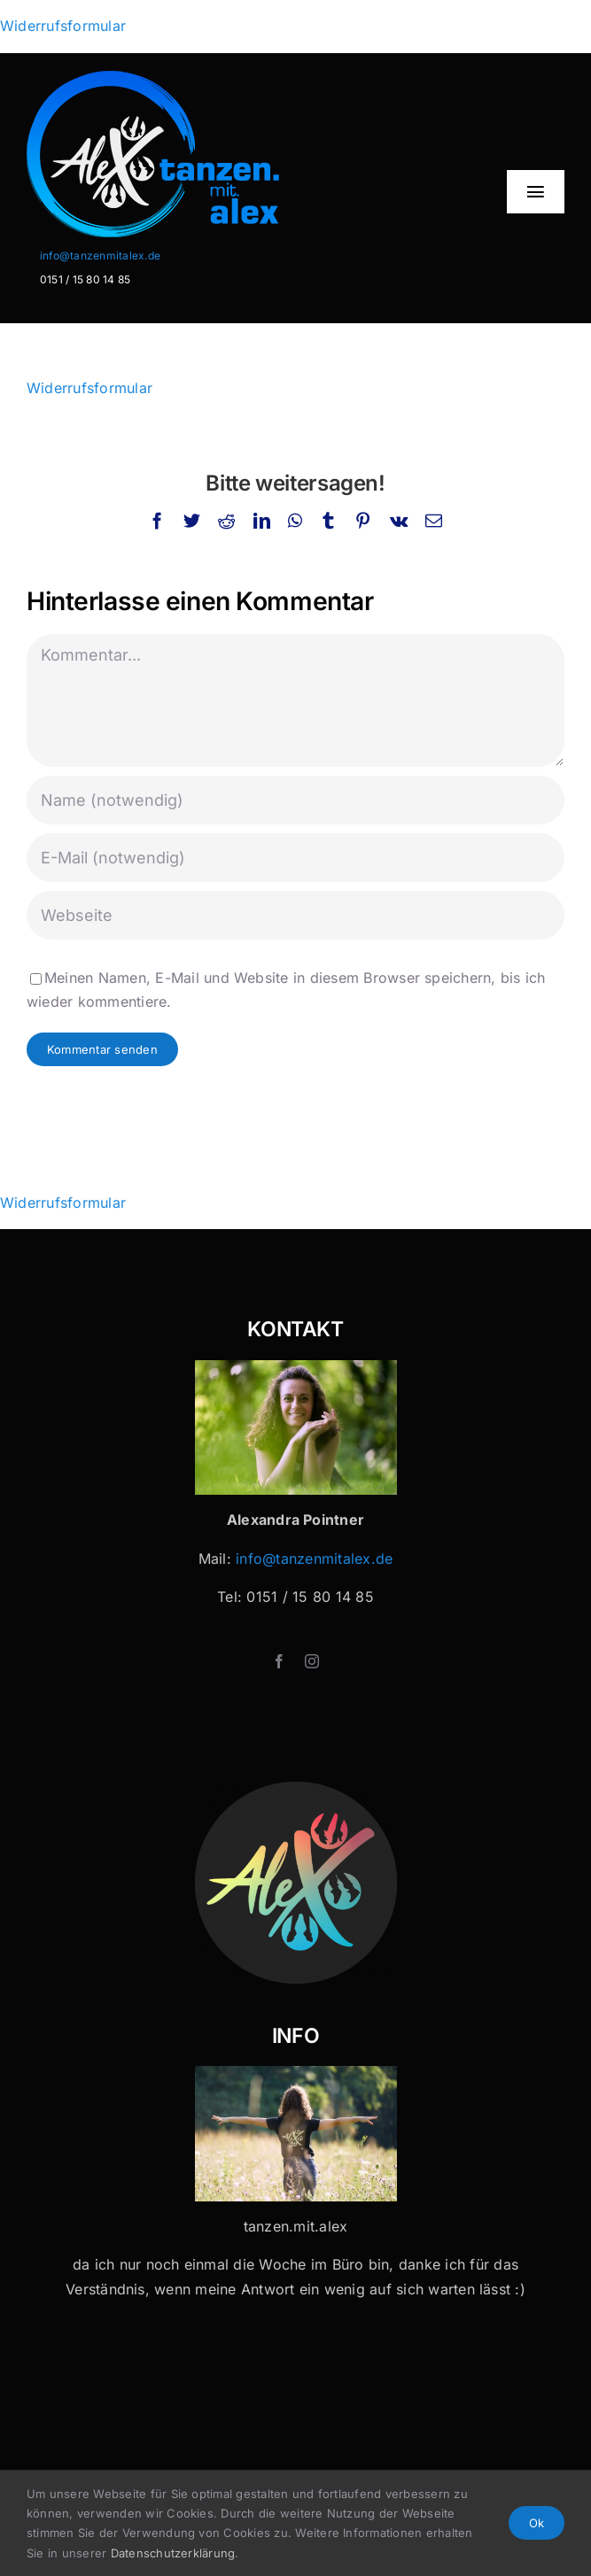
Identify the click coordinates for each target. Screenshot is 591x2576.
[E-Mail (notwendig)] (295, 857)
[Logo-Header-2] (202, 78)
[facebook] (279, 1661)
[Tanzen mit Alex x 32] (296, 2073)
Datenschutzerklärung (173, 2553)
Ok (536, 2523)
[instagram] (312, 1661)
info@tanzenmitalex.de (100, 255)
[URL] (295, 915)
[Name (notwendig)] (295, 800)
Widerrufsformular (63, 26)
